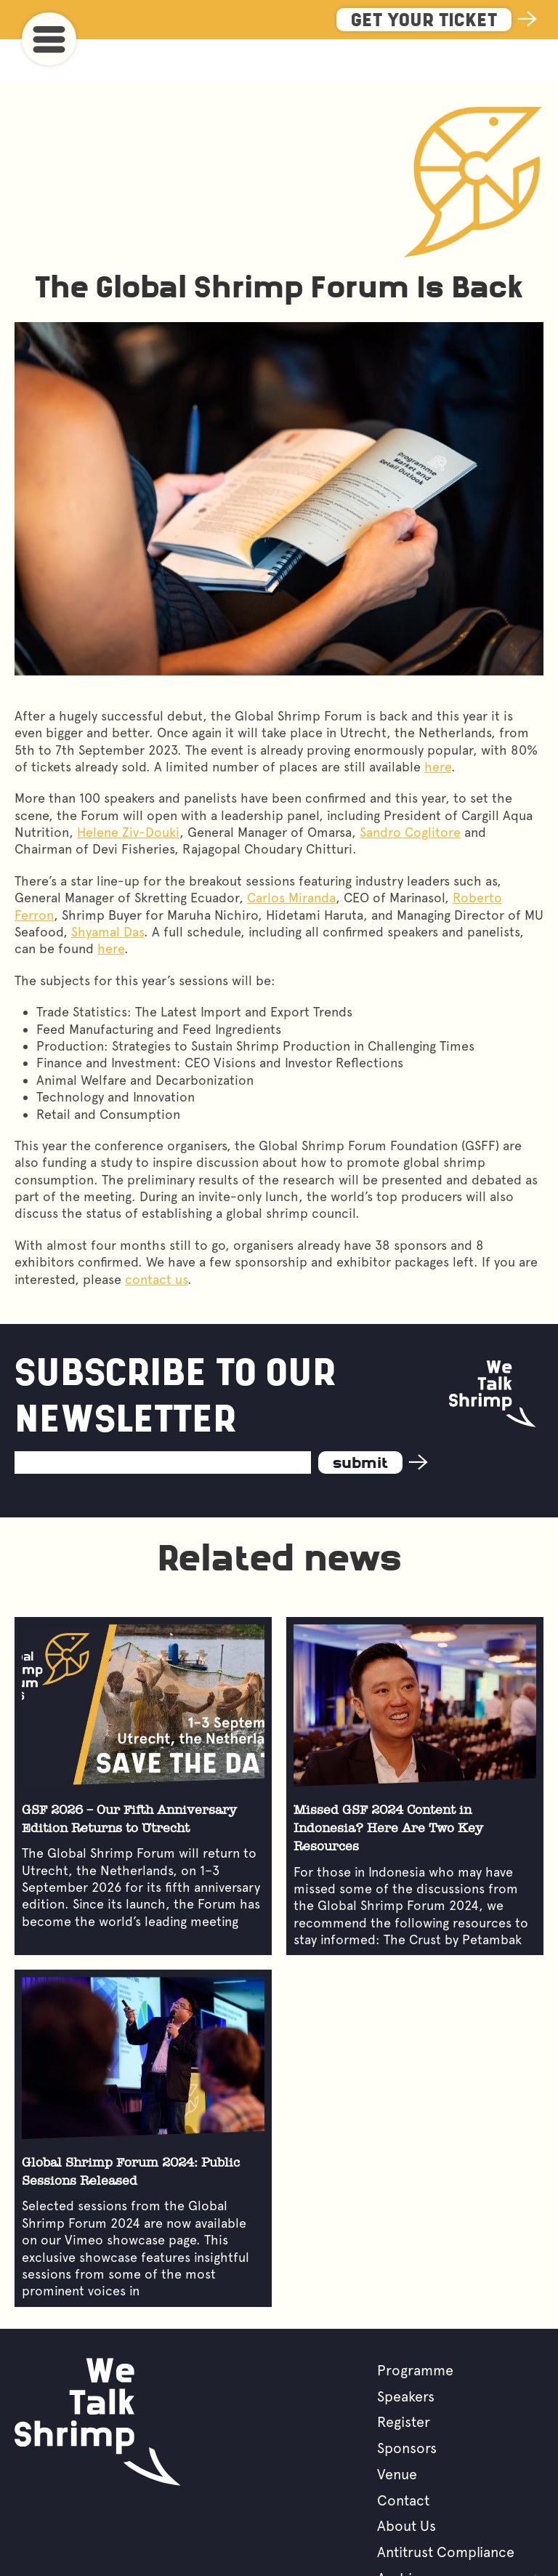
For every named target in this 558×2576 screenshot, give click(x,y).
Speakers (405, 2352)
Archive (401, 2534)
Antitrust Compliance (445, 2507)
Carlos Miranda (291, 853)
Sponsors (407, 2403)
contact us (156, 1235)
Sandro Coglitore (410, 787)
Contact (403, 2456)
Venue (397, 2430)
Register (403, 2377)
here (437, 722)
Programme (415, 2326)
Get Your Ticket (424, 21)
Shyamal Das (107, 887)
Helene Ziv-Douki (128, 787)
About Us (406, 2481)
